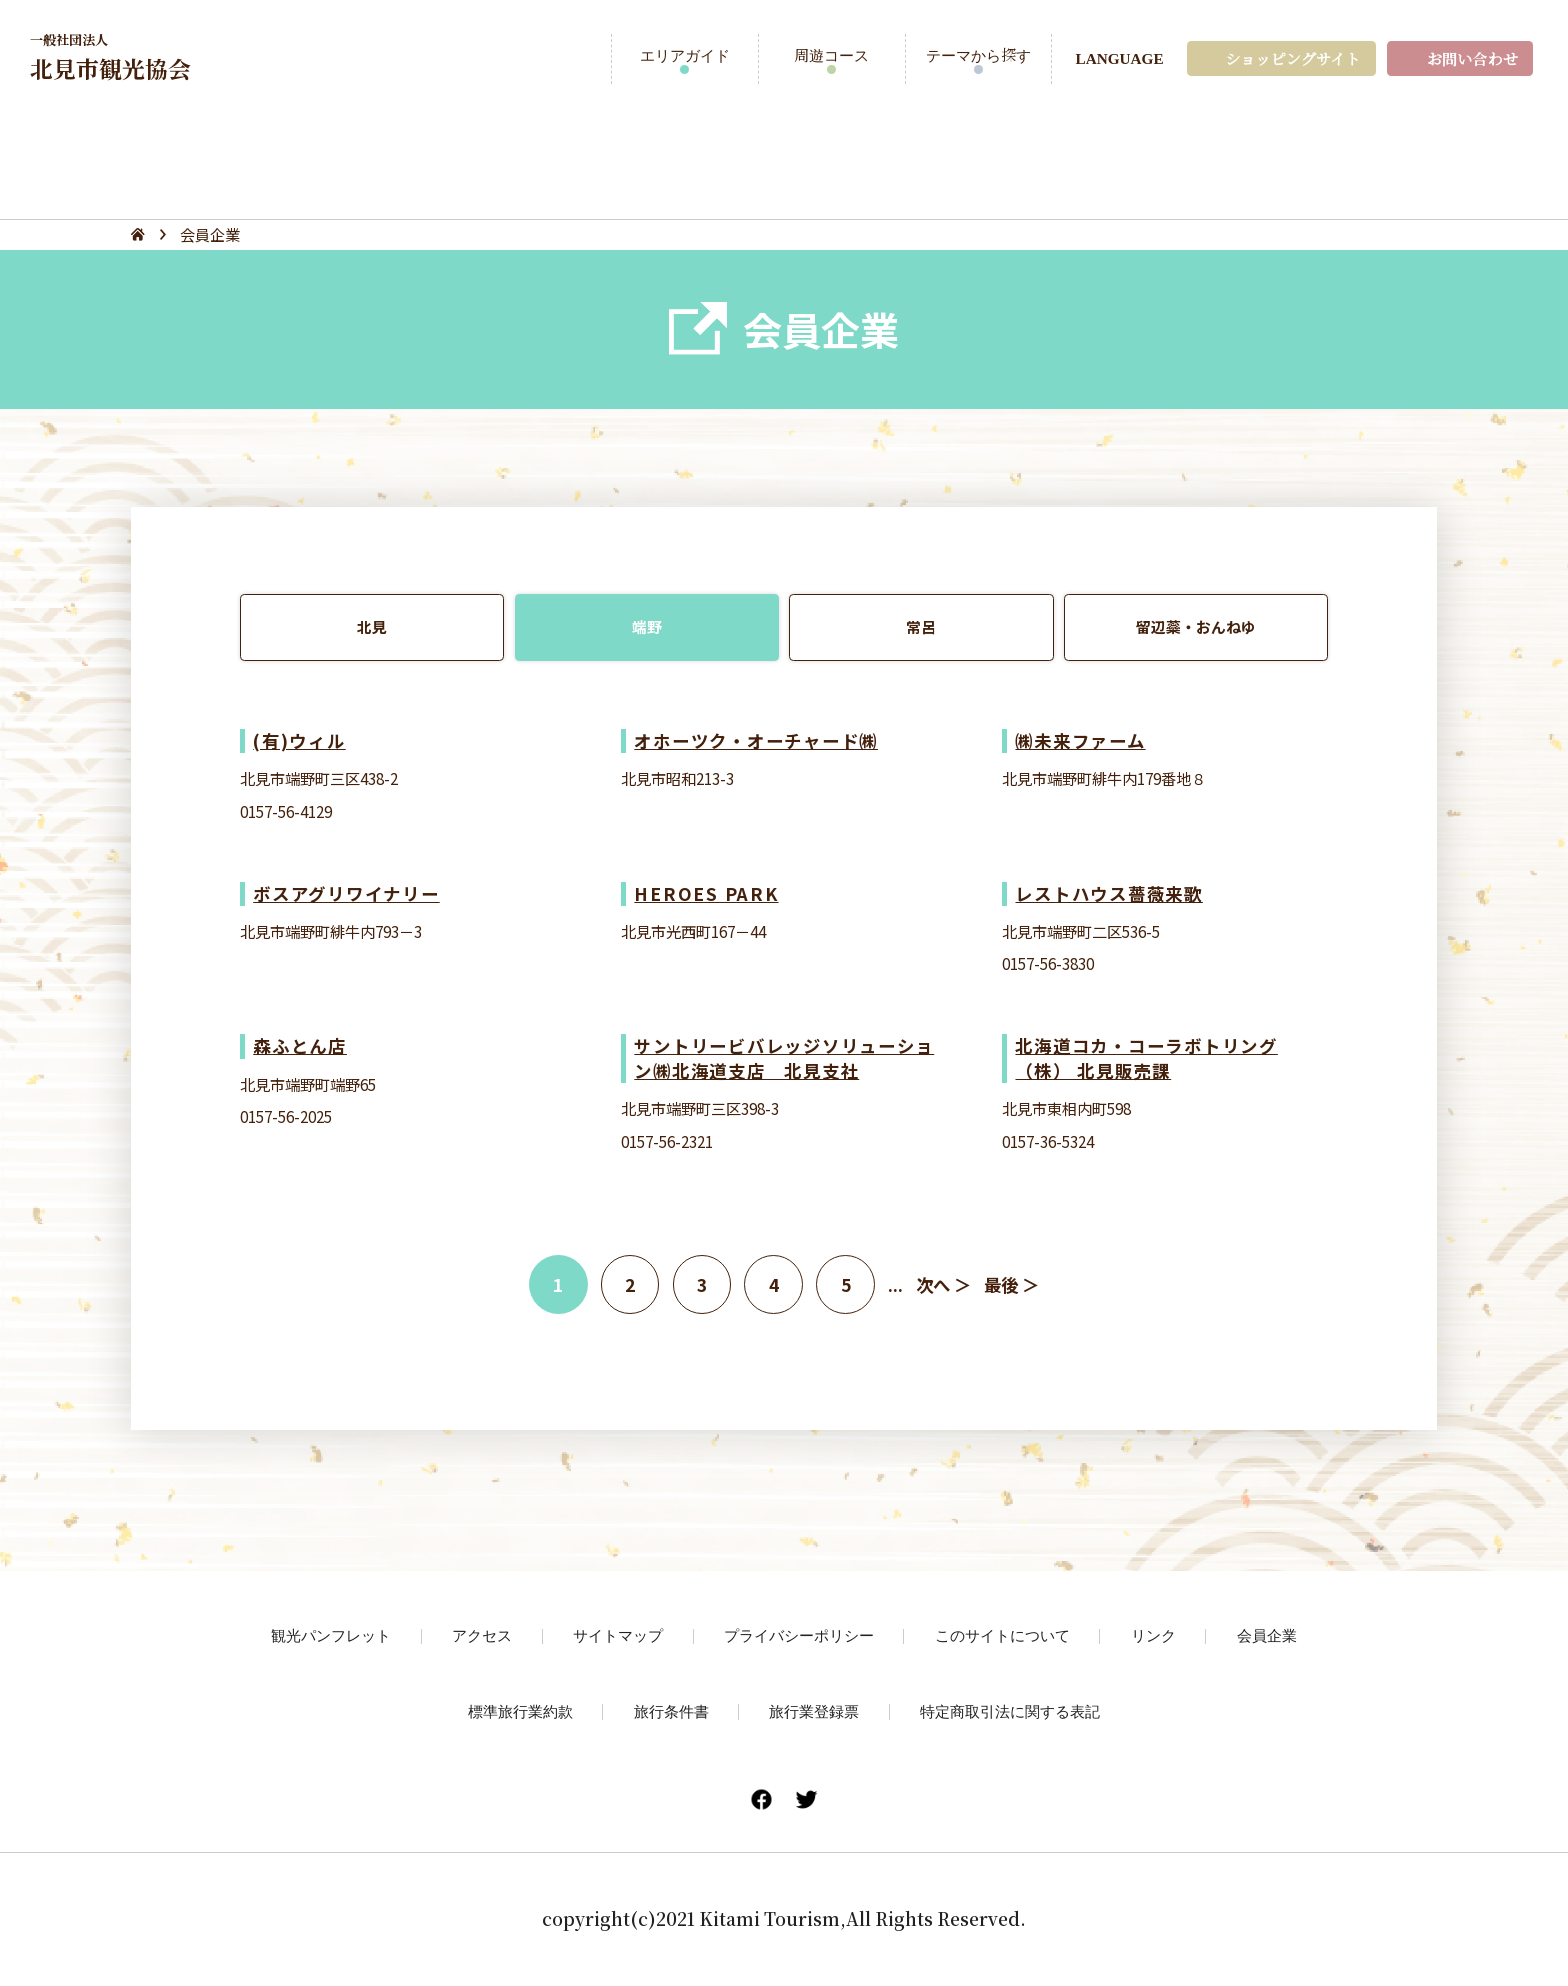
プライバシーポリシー (799, 1635)
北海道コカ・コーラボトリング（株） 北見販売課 (1146, 1057)
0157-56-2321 (667, 1141)
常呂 (921, 627)
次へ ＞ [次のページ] (943, 1285)
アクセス (482, 1635)
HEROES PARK (706, 893)
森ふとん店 (300, 1045)
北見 (372, 627)
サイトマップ (618, 1635)
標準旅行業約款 (520, 1711)
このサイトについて (1002, 1635)
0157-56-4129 (286, 811)
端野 (647, 627)
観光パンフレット (331, 1635)
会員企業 (1267, 1635)
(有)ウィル (299, 740)
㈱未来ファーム (1080, 740)
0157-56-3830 (1048, 963)
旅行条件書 (671, 1711)
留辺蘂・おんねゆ (1196, 627)
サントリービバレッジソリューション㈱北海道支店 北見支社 (784, 1057)
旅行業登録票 (814, 1711)
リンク (1153, 1635)
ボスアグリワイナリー (346, 893)
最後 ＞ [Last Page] (1011, 1285)
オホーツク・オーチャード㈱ (756, 740)
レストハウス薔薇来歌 (1108, 893)
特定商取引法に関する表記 (1010, 1711)
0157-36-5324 (1048, 1141)
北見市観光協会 (110, 57)
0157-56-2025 (286, 1116)
